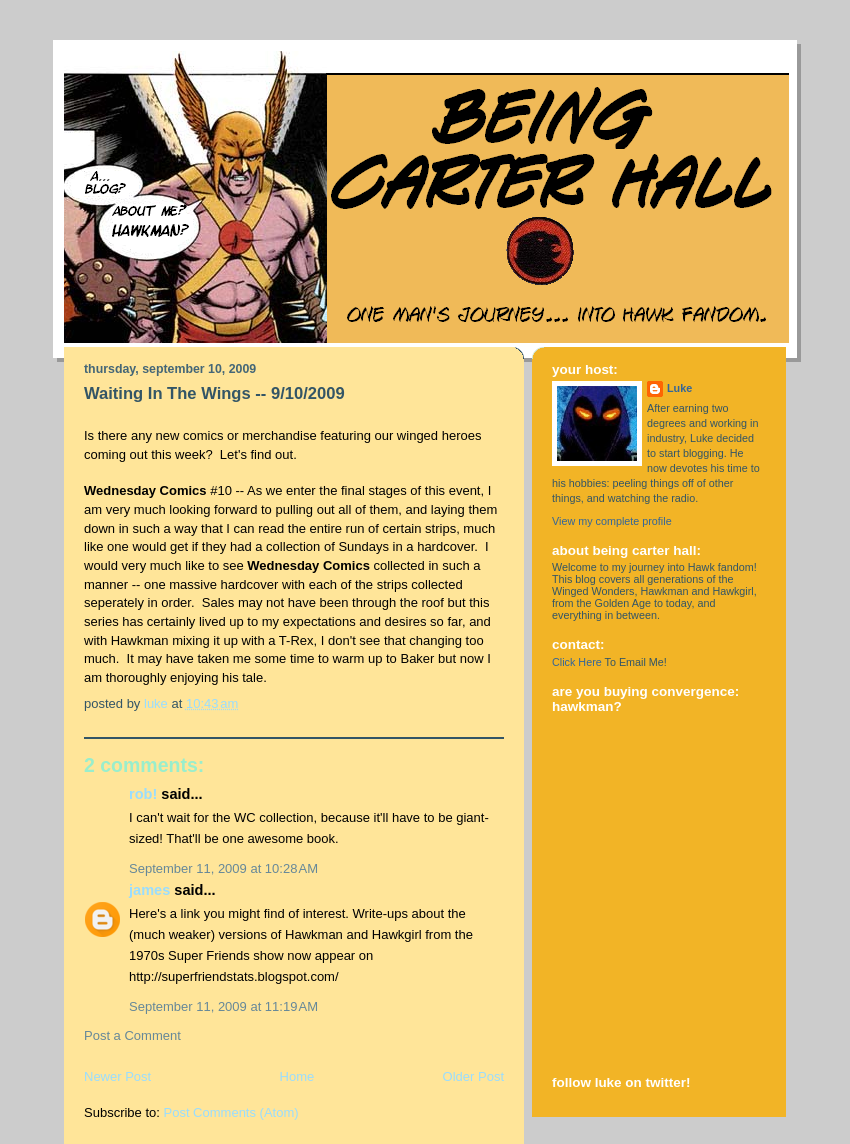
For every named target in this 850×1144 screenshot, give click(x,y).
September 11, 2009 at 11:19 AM (223, 1006)
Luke (679, 388)
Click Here (577, 662)
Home (297, 1076)
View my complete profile (612, 521)
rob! (143, 794)
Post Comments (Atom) (231, 1112)
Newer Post (117, 1076)
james (149, 890)
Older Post (473, 1076)
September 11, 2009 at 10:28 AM (223, 868)
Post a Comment (132, 1035)
